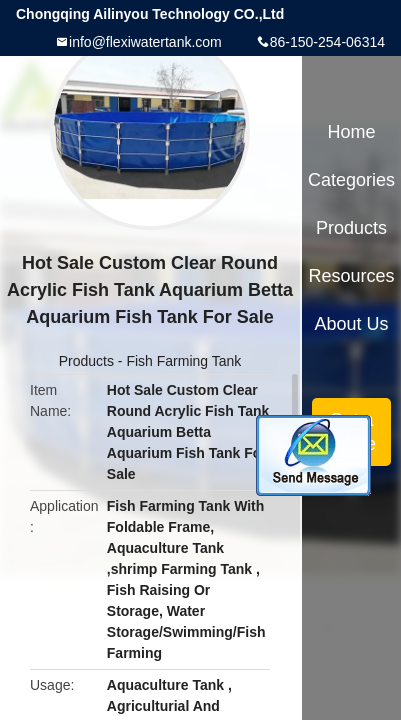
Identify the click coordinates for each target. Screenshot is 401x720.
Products (86, 361)
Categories (351, 180)
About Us (352, 324)
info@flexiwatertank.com (145, 42)
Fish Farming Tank (183, 361)
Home (352, 132)
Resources (352, 276)
